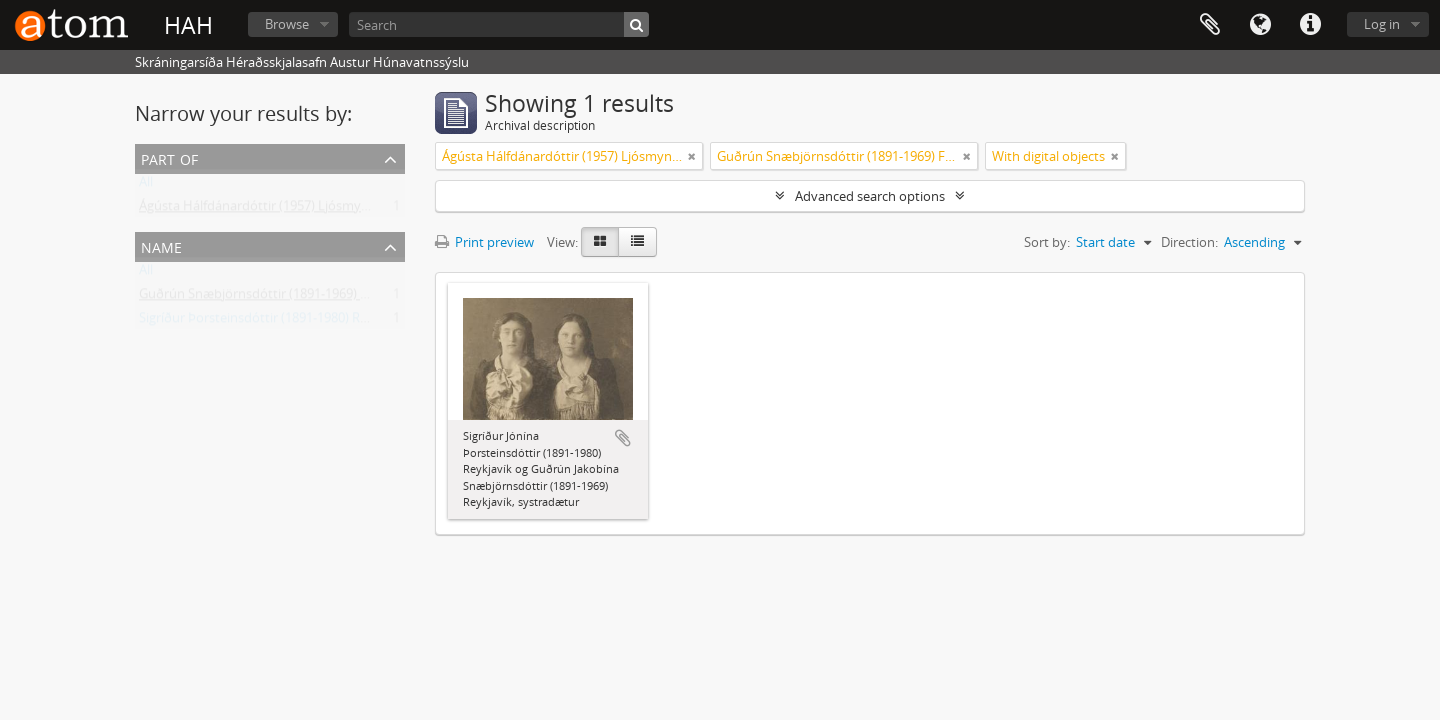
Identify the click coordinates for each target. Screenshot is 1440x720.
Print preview (484, 242)
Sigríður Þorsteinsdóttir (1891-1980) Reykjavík (273, 322)
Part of (169, 157)
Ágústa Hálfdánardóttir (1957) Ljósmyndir (262, 210)
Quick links (1310, 25)
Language (1260, 25)
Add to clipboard (623, 438)
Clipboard (1210, 25)
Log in (1382, 24)
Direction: (1189, 242)
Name (161, 245)
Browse (287, 24)
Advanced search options (870, 196)
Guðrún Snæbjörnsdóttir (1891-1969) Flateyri (271, 298)
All (146, 186)
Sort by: (1047, 242)
